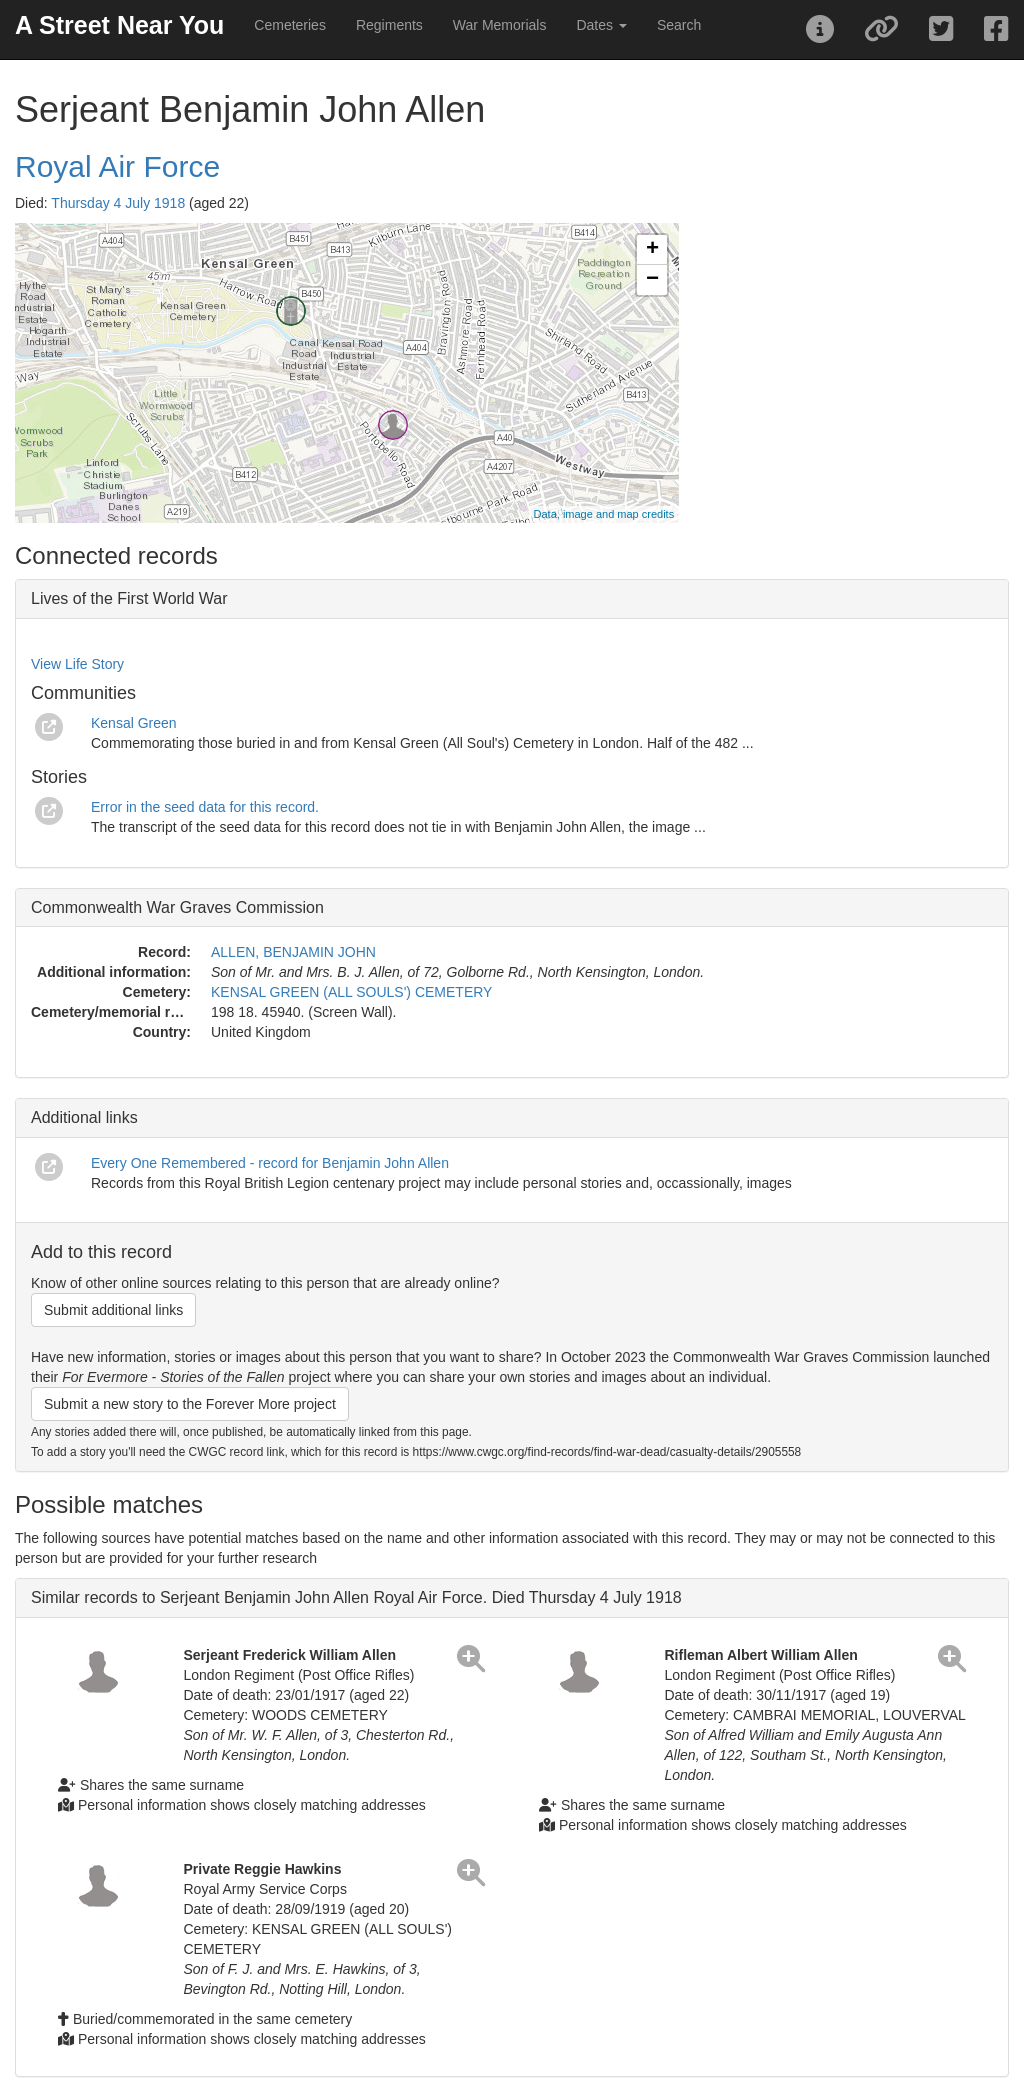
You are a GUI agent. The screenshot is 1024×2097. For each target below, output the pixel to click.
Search (679, 25)
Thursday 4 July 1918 (118, 203)
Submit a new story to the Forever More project (190, 1404)
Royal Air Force (117, 166)
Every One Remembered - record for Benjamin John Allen (270, 1163)
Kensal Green (134, 723)
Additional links (84, 1117)
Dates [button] (601, 25)
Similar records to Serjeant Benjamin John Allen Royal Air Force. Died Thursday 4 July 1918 (356, 1597)
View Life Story (77, 664)
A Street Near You (119, 25)
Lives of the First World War (129, 598)
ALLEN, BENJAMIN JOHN (293, 952)
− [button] (652, 280)
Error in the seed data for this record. (205, 807)
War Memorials (500, 25)
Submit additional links (113, 1310)
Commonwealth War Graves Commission (177, 907)
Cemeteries (290, 25)
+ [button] (652, 250)
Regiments (389, 25)
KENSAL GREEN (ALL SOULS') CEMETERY (351, 992)
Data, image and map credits (604, 514)
